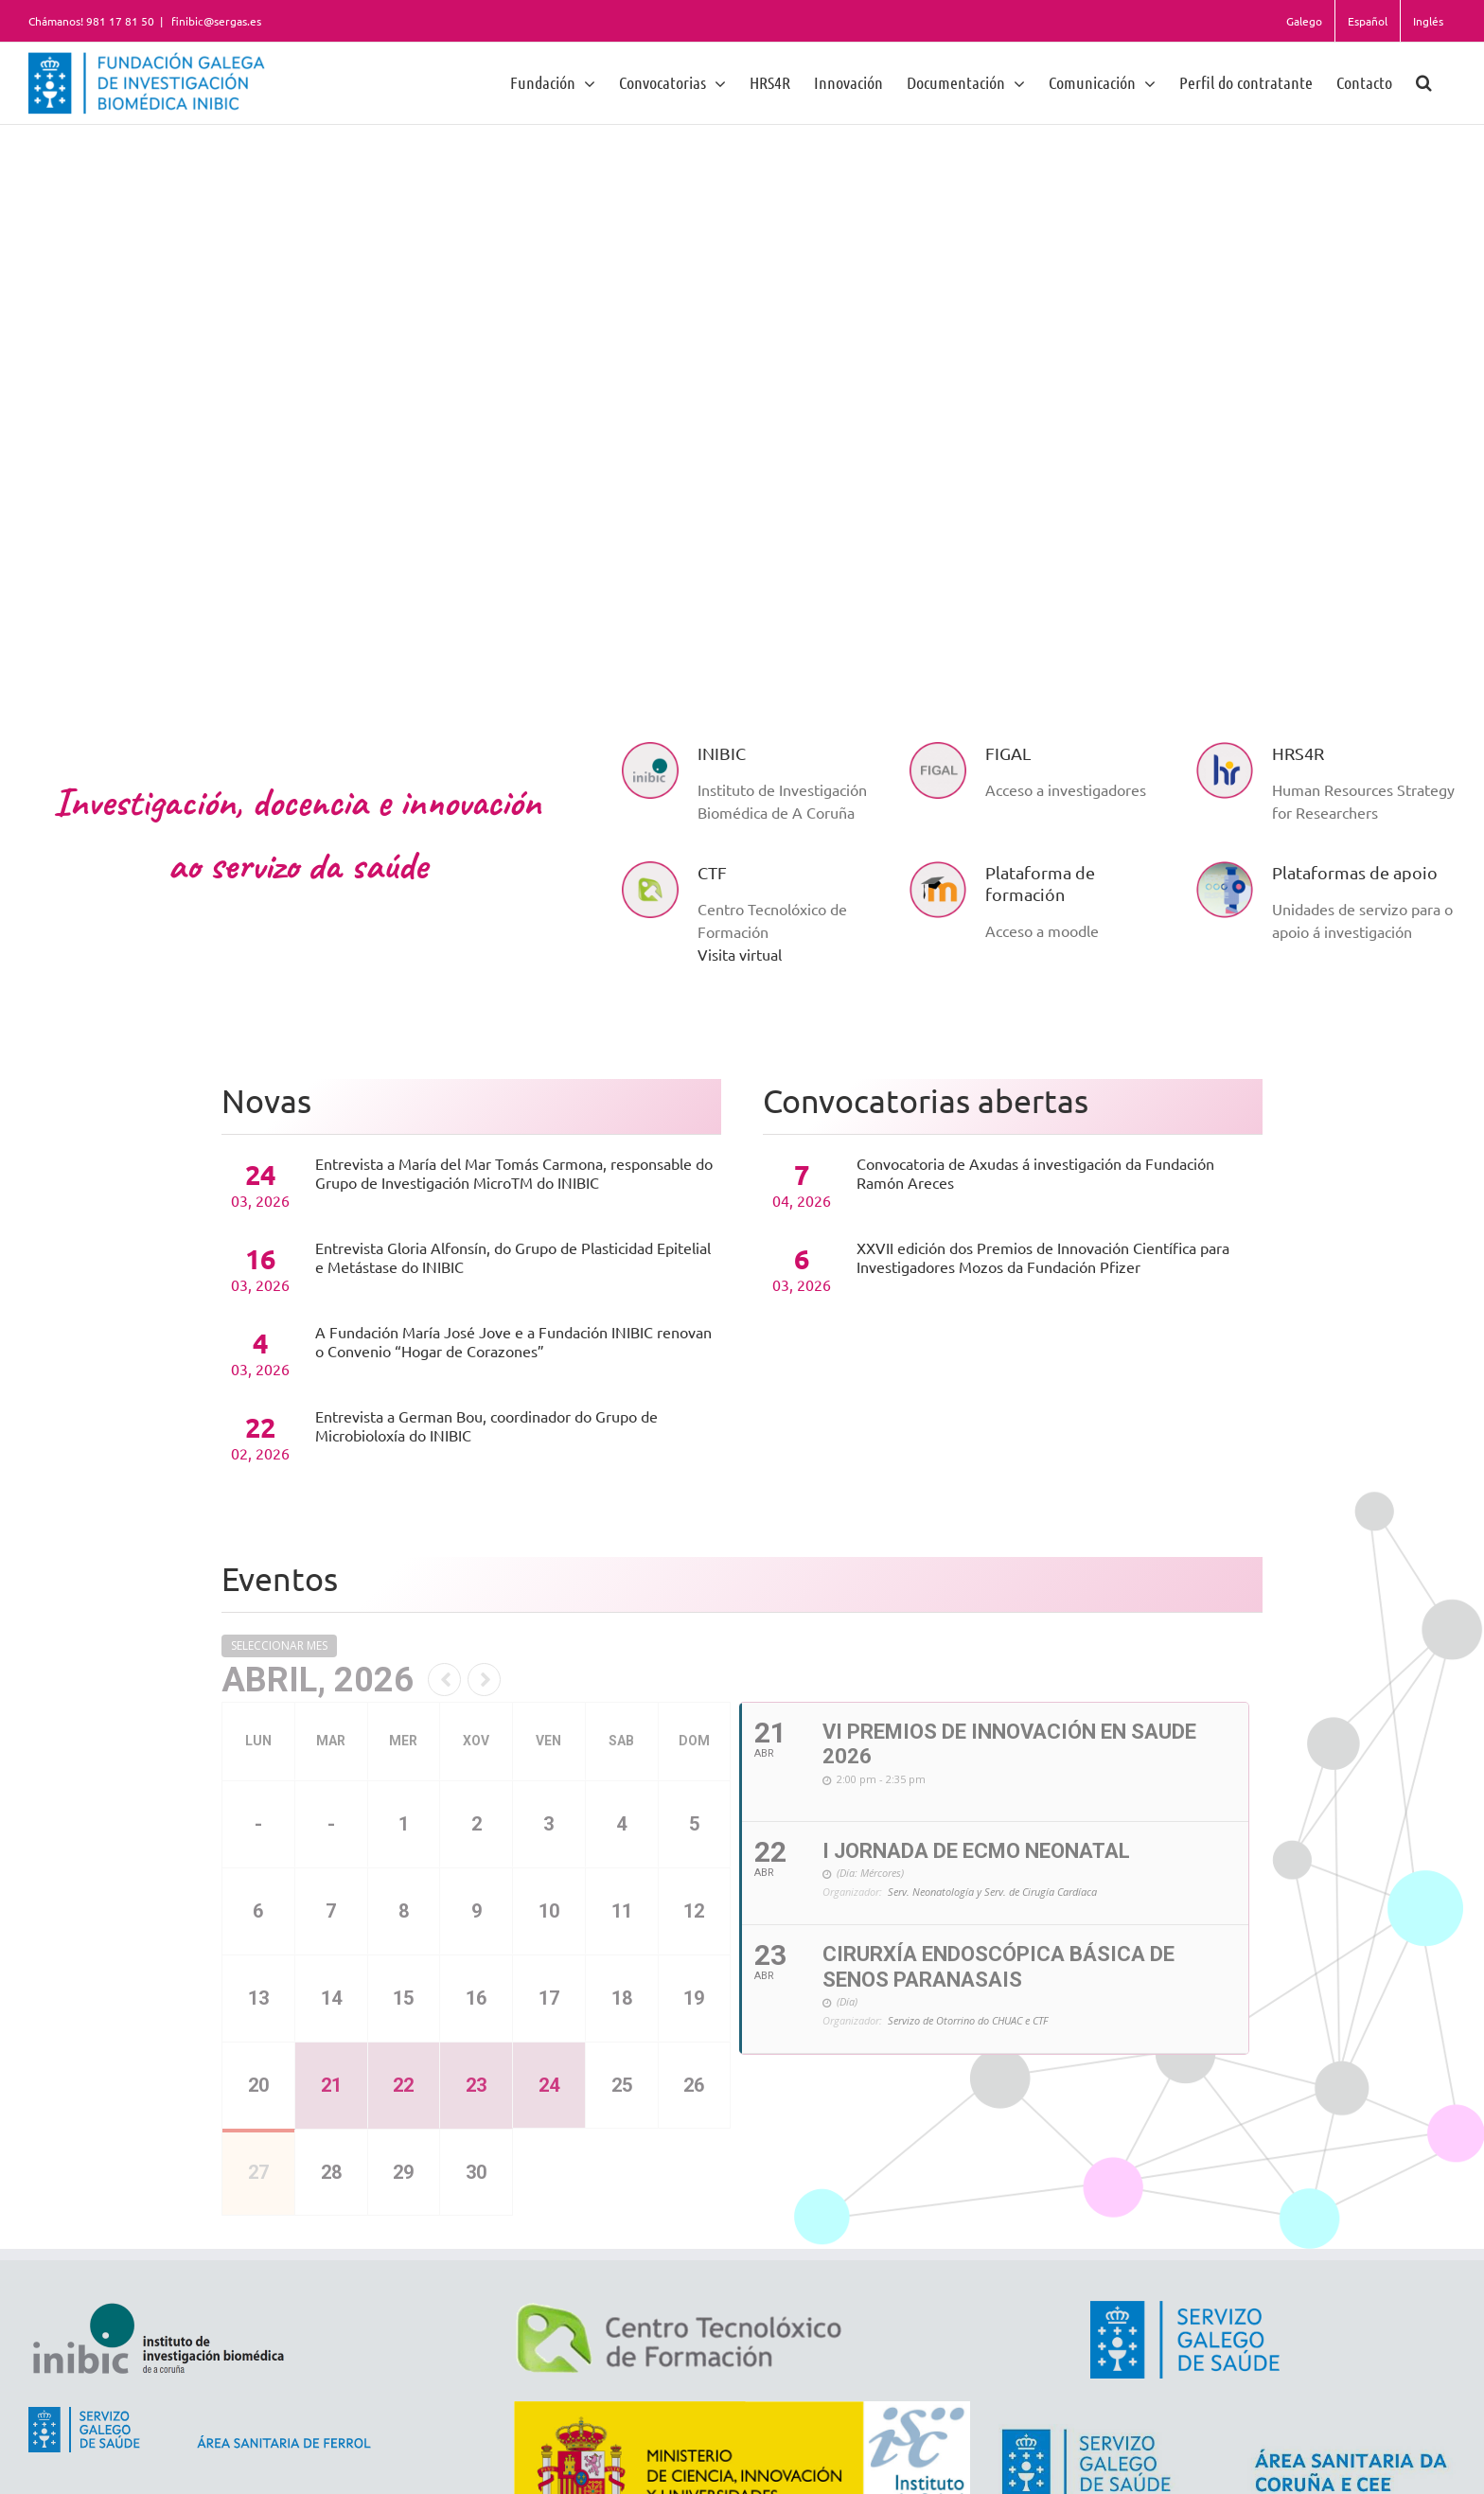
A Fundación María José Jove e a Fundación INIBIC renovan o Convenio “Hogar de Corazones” (513, 1341)
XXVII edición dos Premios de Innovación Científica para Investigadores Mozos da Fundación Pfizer (1043, 1257)
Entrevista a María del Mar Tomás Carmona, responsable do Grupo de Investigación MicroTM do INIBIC (514, 1173)
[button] (1424, 82)
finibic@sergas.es (214, 20)
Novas (266, 1101)
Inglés (1428, 20)
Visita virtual (740, 954)
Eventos (279, 1579)
